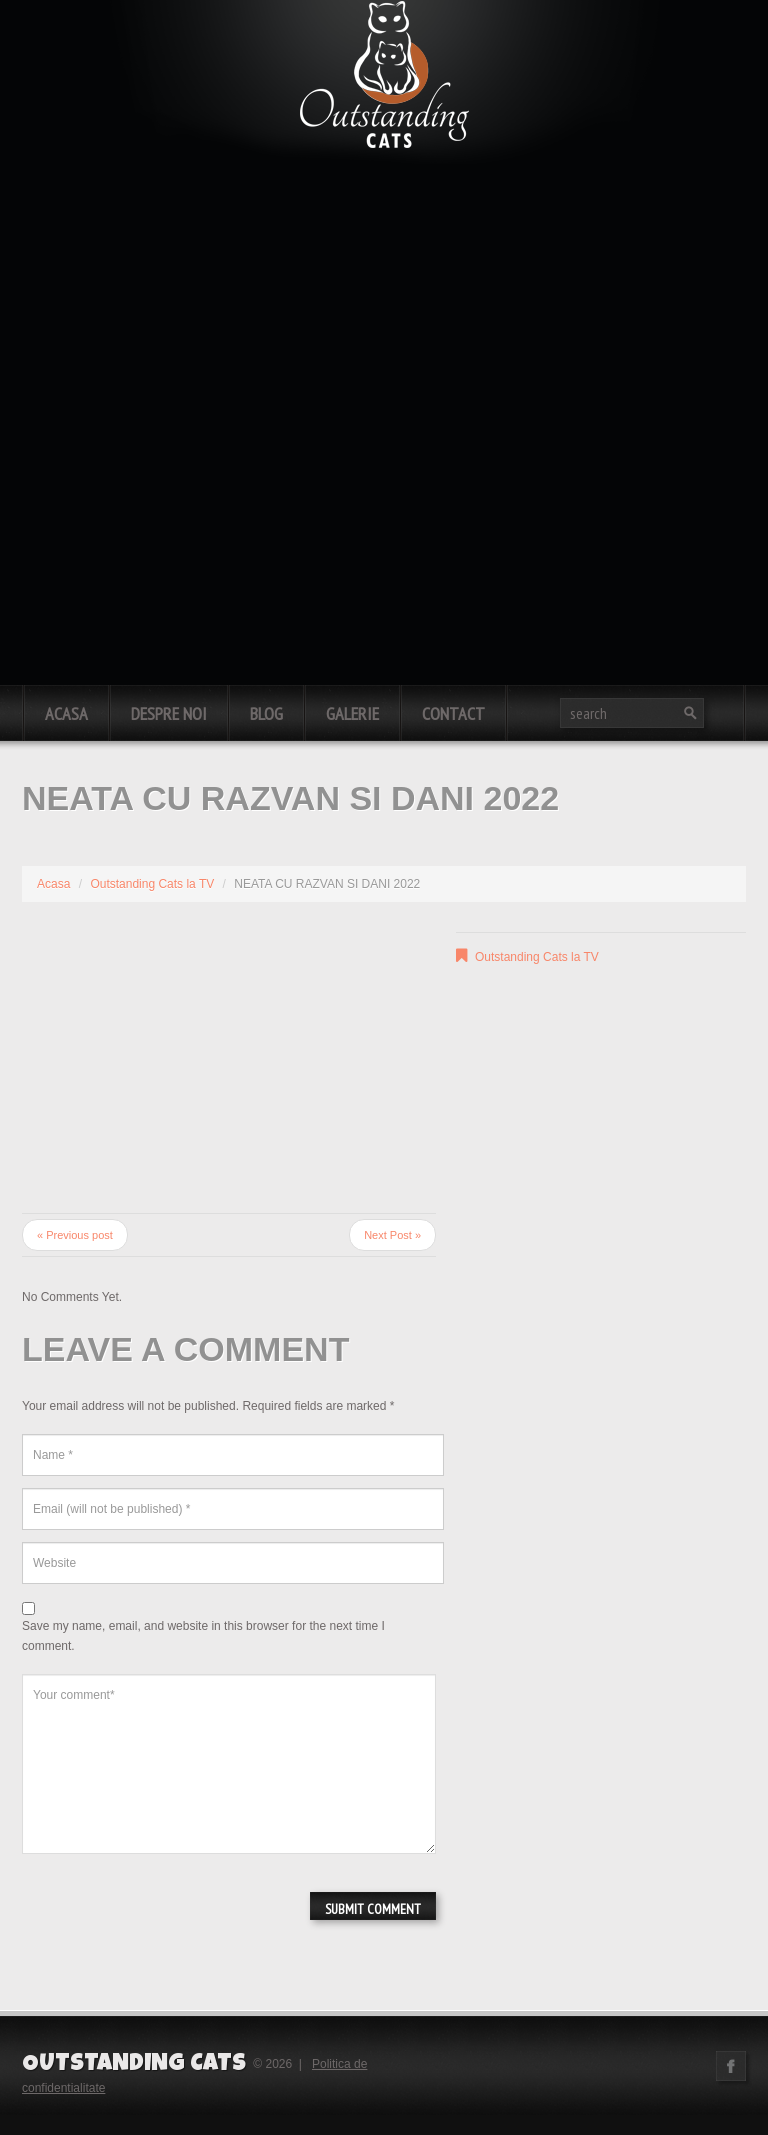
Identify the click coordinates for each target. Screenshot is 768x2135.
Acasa (66, 713)
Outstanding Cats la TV (152, 884)
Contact (453, 713)
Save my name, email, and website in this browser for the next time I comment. (203, 1636)
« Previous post (75, 1235)
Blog (266, 713)
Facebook (731, 2066)
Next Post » (392, 1235)
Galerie (352, 713)
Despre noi (169, 713)
